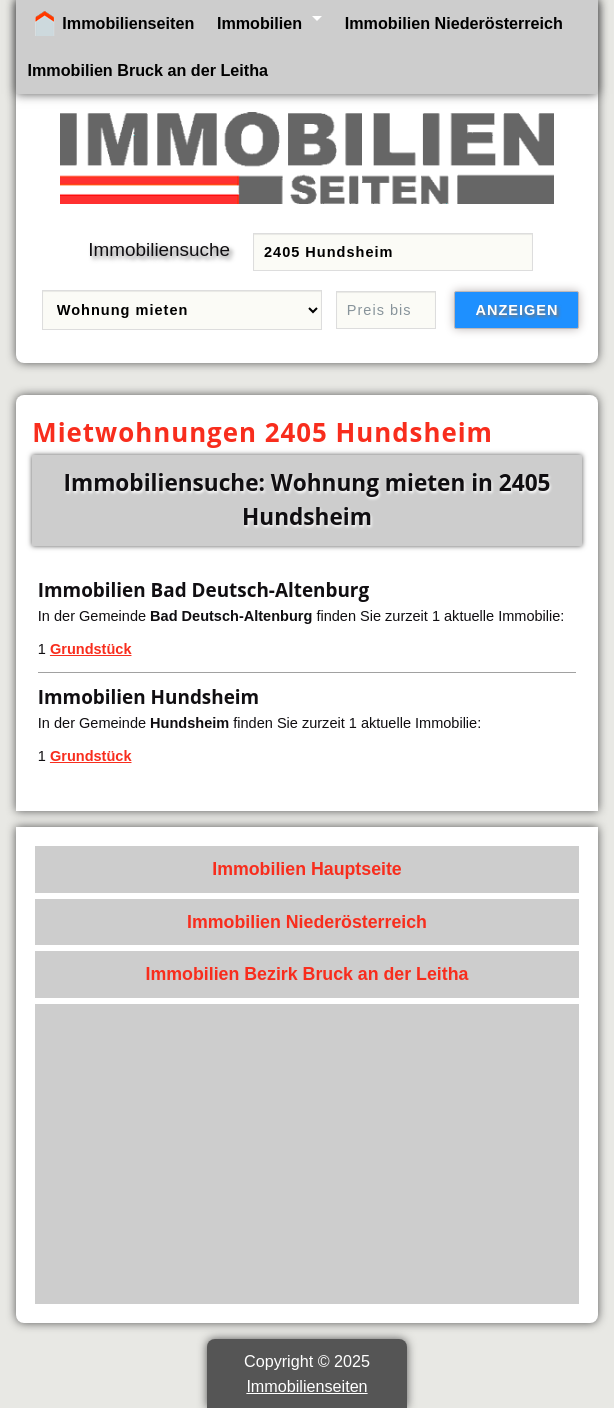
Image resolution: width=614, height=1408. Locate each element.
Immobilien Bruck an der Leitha (147, 70)
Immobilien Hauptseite (307, 869)
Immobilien (259, 23)
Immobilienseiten (128, 23)
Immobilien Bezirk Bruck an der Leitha (307, 974)
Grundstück (91, 649)
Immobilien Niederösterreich (454, 23)
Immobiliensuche (159, 249)
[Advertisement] (307, 1154)
